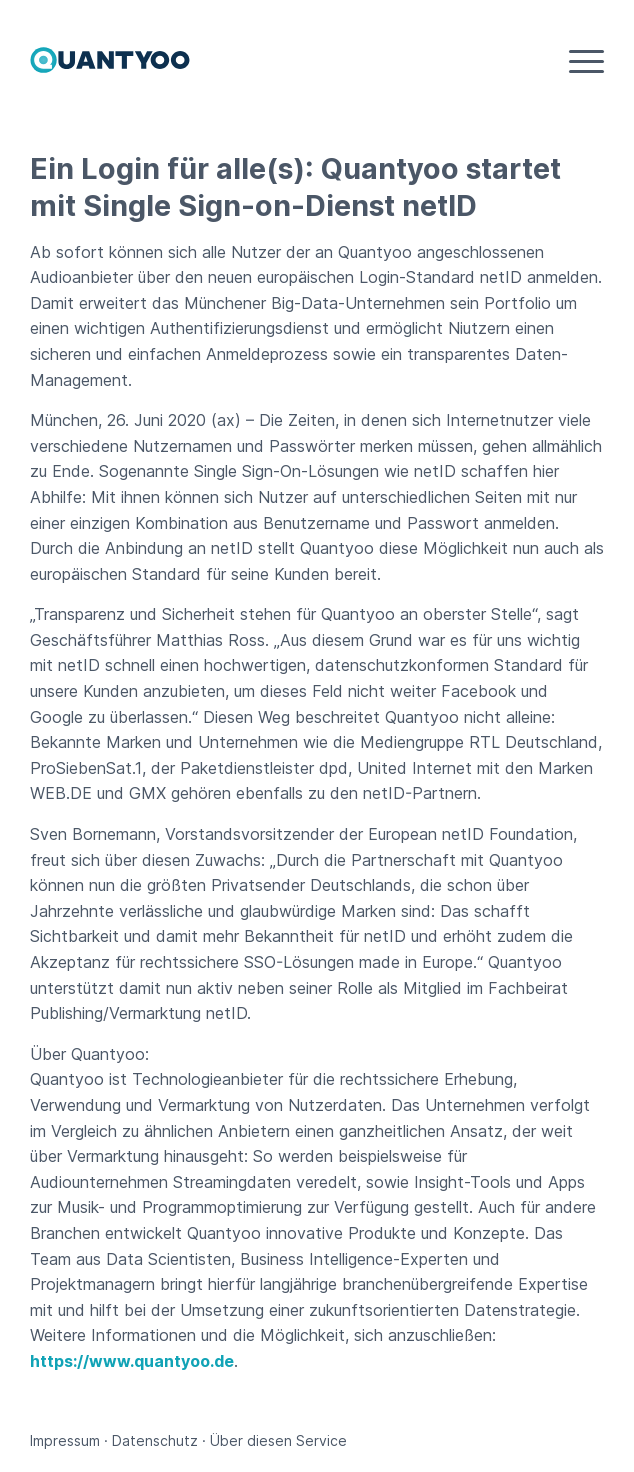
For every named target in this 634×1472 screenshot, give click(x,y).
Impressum (65, 1440)
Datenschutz (155, 1440)
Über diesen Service (278, 1440)
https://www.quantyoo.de (132, 1361)
